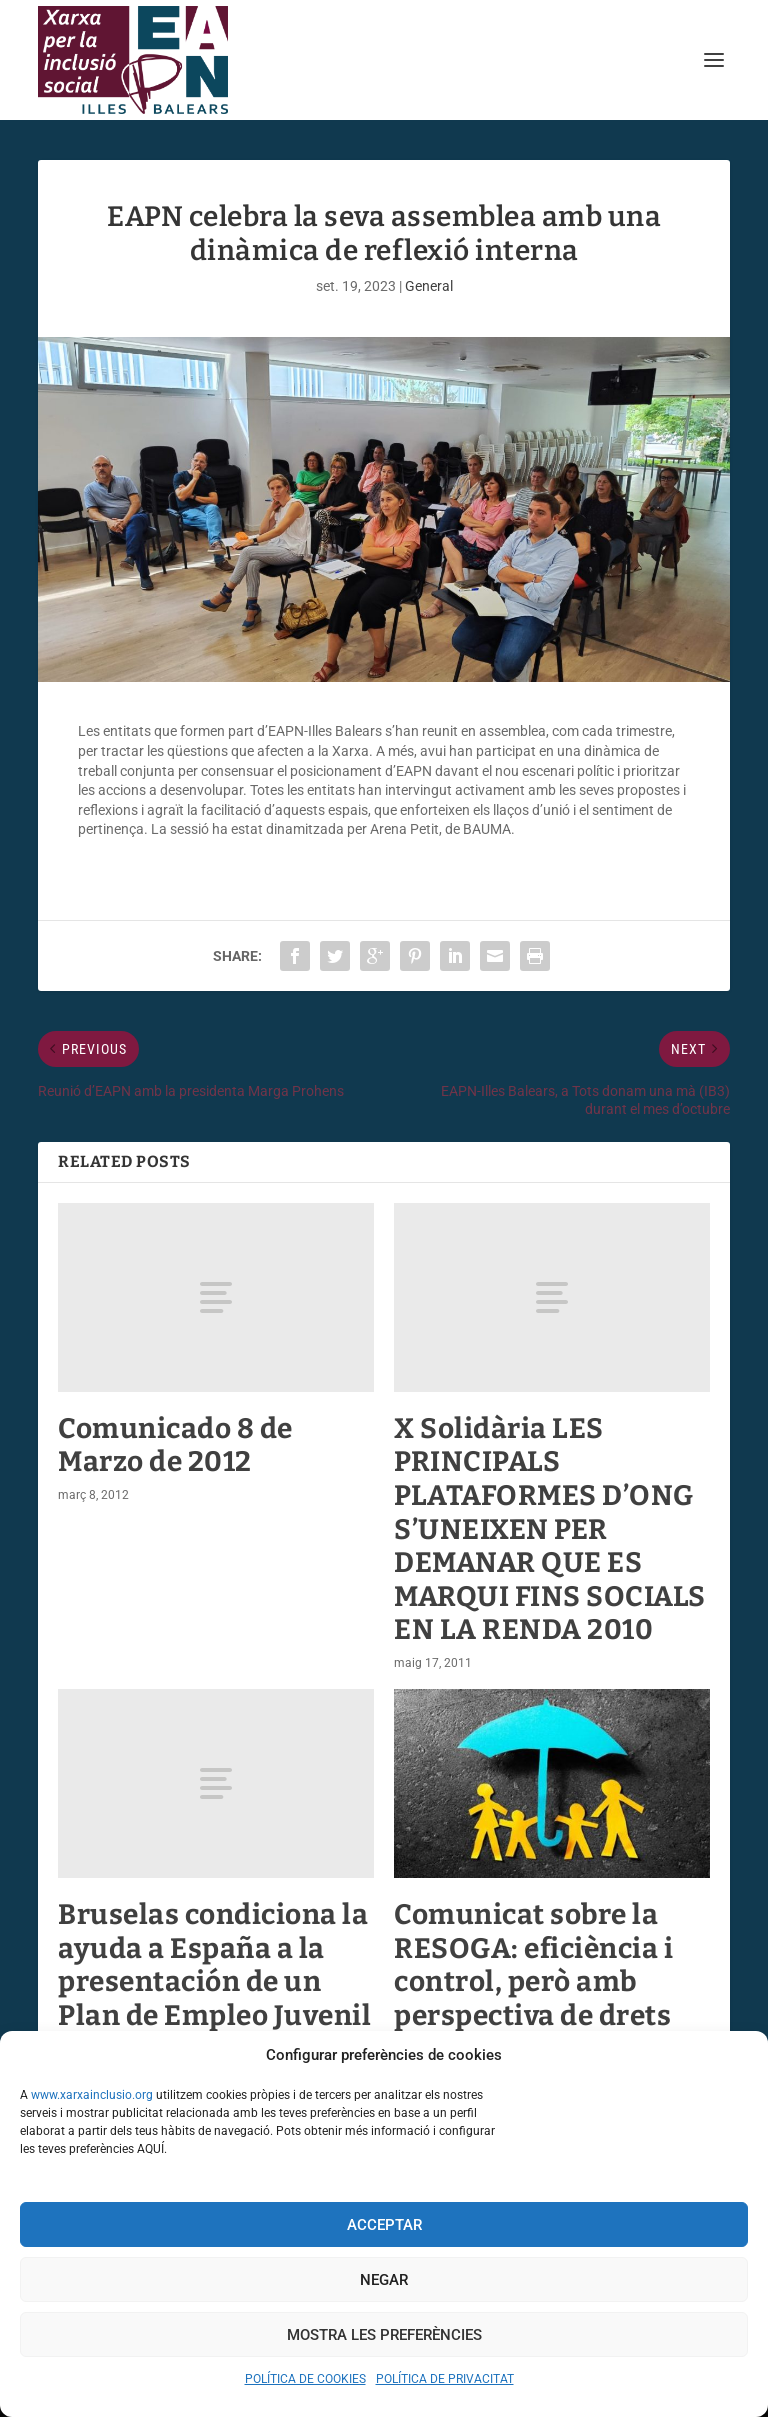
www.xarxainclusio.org (92, 2095)
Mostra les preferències (384, 2335)
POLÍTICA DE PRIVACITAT (445, 2379)
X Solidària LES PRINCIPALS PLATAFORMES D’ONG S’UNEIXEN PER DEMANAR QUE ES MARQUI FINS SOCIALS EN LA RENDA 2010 (550, 1529)
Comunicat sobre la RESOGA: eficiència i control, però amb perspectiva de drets (533, 1965)
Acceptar (384, 2225)
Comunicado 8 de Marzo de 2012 (175, 1445)
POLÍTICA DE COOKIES (305, 2379)
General (429, 286)
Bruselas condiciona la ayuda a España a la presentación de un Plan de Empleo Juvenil (214, 1965)
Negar (384, 2280)
